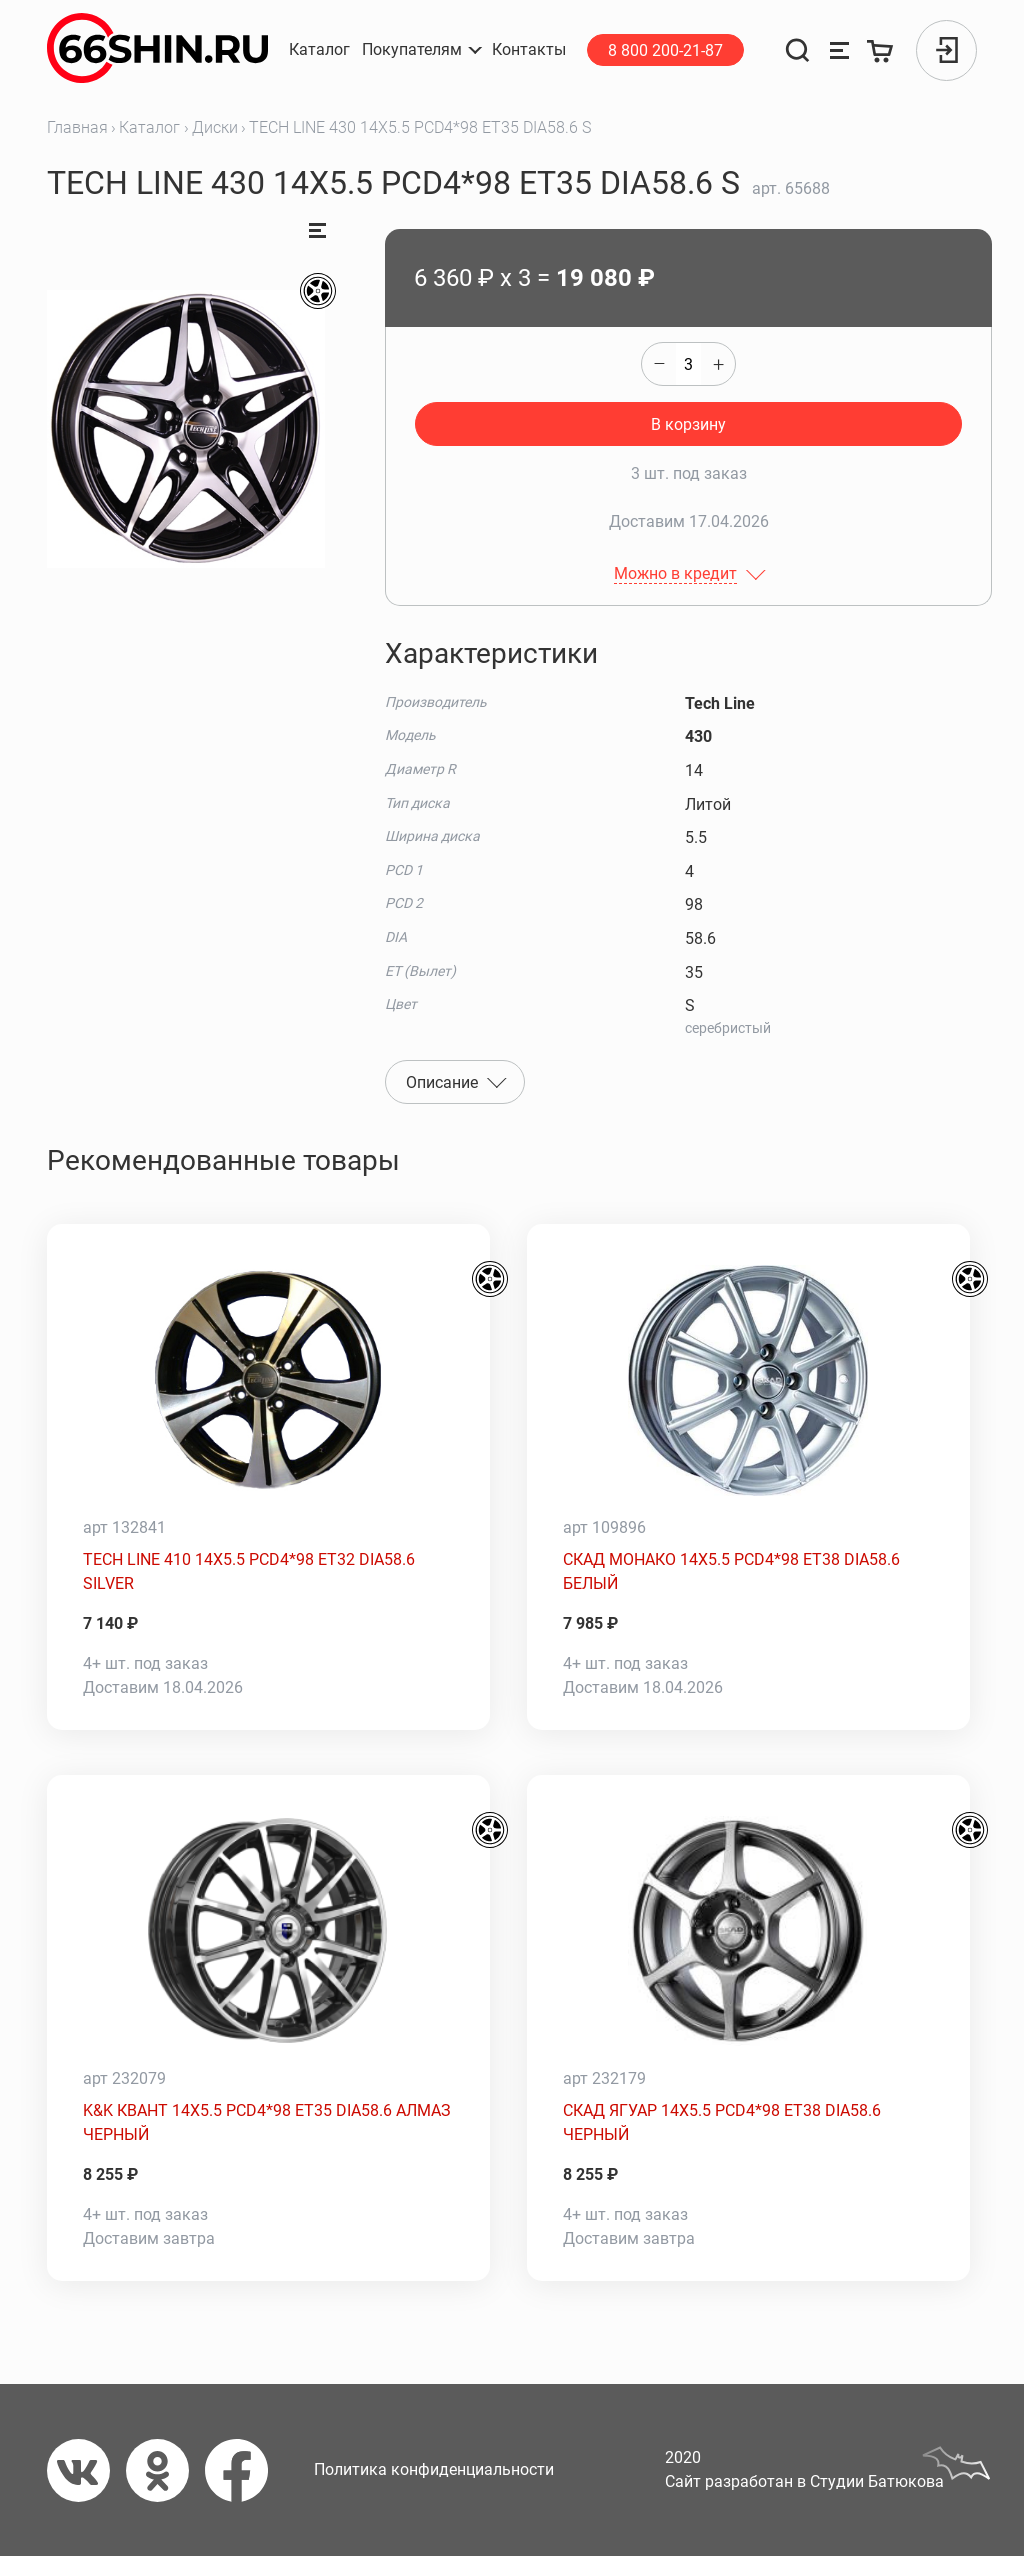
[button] (421, 50)
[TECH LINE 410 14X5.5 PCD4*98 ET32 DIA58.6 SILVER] (268, 1380)
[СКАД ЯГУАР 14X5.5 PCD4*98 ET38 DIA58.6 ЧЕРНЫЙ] (748, 1931)
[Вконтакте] (86, 2470)
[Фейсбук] (244, 2470)
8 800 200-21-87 (665, 50)
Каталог (149, 127)
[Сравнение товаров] (839, 50)
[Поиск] (797, 50)
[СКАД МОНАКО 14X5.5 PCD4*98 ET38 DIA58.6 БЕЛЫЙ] (748, 1380)
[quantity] (688, 364)
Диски (215, 127)
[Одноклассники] (165, 2470)
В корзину (688, 424)
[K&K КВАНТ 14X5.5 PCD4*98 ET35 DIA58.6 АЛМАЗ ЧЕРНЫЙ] (268, 1931)
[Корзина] (881, 50)
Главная (77, 127)
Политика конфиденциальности (434, 2469)
